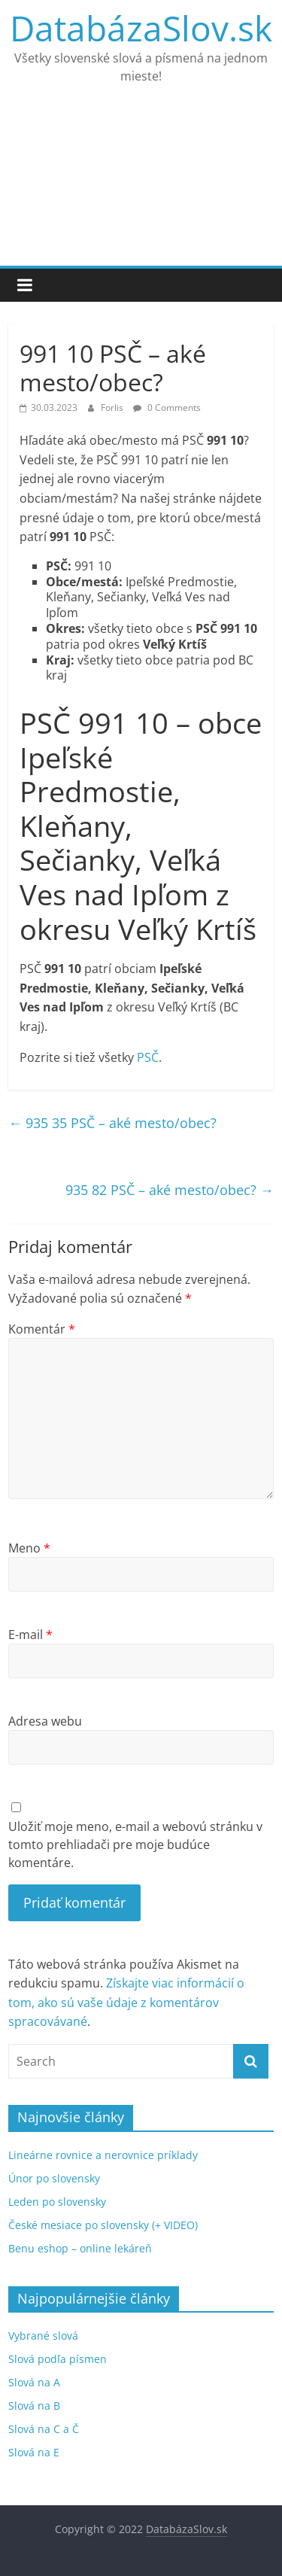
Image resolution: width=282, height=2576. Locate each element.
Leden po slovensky (57, 2201)
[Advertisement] (141, 184)
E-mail (30, 1634)
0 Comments (167, 407)
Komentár (41, 1329)
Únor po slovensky (54, 2178)
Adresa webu (45, 1721)
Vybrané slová (43, 2335)
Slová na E (33, 2452)
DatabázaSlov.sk (141, 28)
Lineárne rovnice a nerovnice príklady (103, 2155)
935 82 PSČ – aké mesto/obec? (169, 1190)
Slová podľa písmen (57, 2359)
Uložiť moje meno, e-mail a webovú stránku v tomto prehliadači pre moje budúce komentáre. (135, 1844)
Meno (29, 1548)
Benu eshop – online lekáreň (80, 2248)
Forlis (113, 407)
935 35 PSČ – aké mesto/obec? (112, 1123)
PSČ (148, 1057)
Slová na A (34, 2382)
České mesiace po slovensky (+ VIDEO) (103, 2225)
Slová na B (34, 2405)
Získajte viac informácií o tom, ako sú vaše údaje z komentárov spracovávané (126, 2002)
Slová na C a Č (43, 2429)
